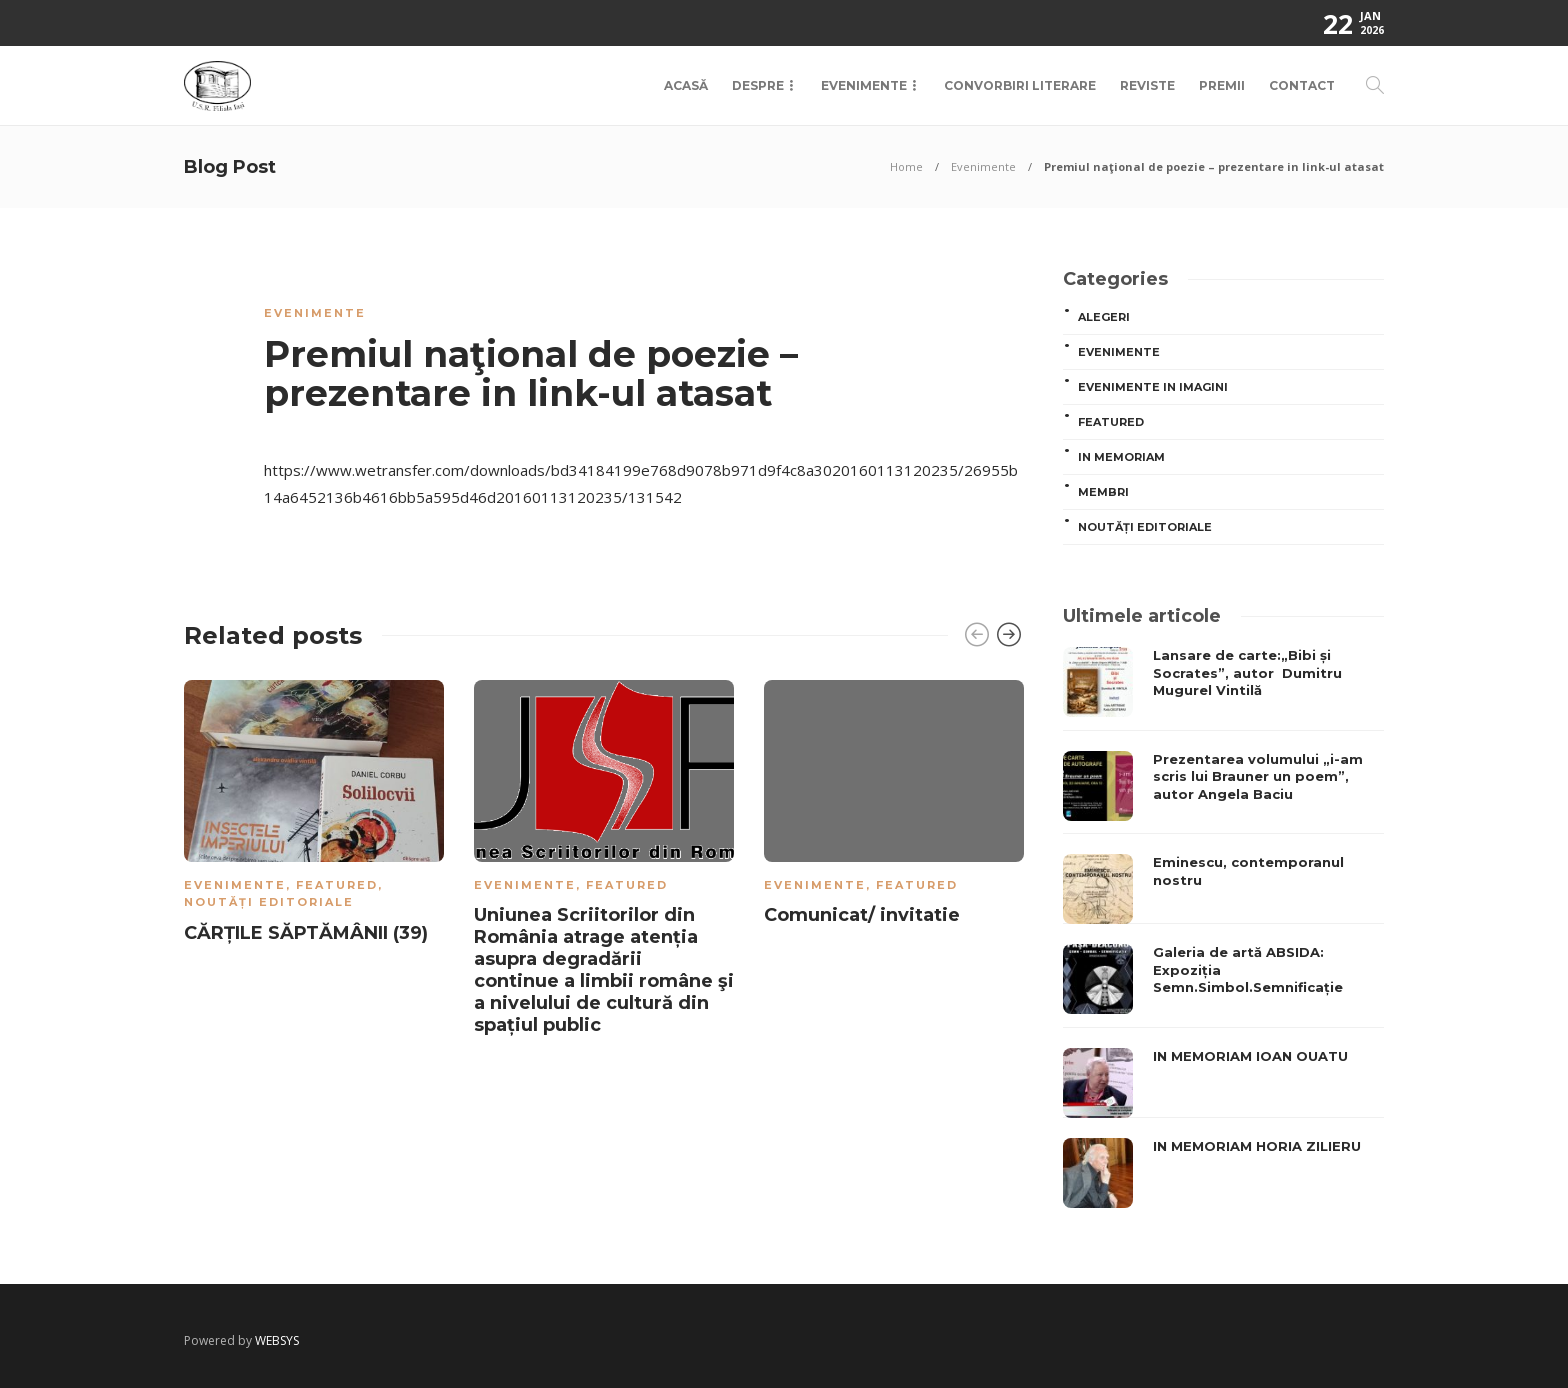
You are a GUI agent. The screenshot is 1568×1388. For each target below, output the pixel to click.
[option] (314, 815)
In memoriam (1121, 457)
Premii (1222, 85)
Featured (337, 885)
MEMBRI (1103, 492)
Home (906, 166)
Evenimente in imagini (1153, 387)
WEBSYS (277, 1340)
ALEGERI (1104, 317)
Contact (1302, 85)
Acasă (686, 85)
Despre (758, 85)
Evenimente (864, 85)
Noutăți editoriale (269, 902)
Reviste (1147, 85)
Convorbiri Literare (1020, 85)
